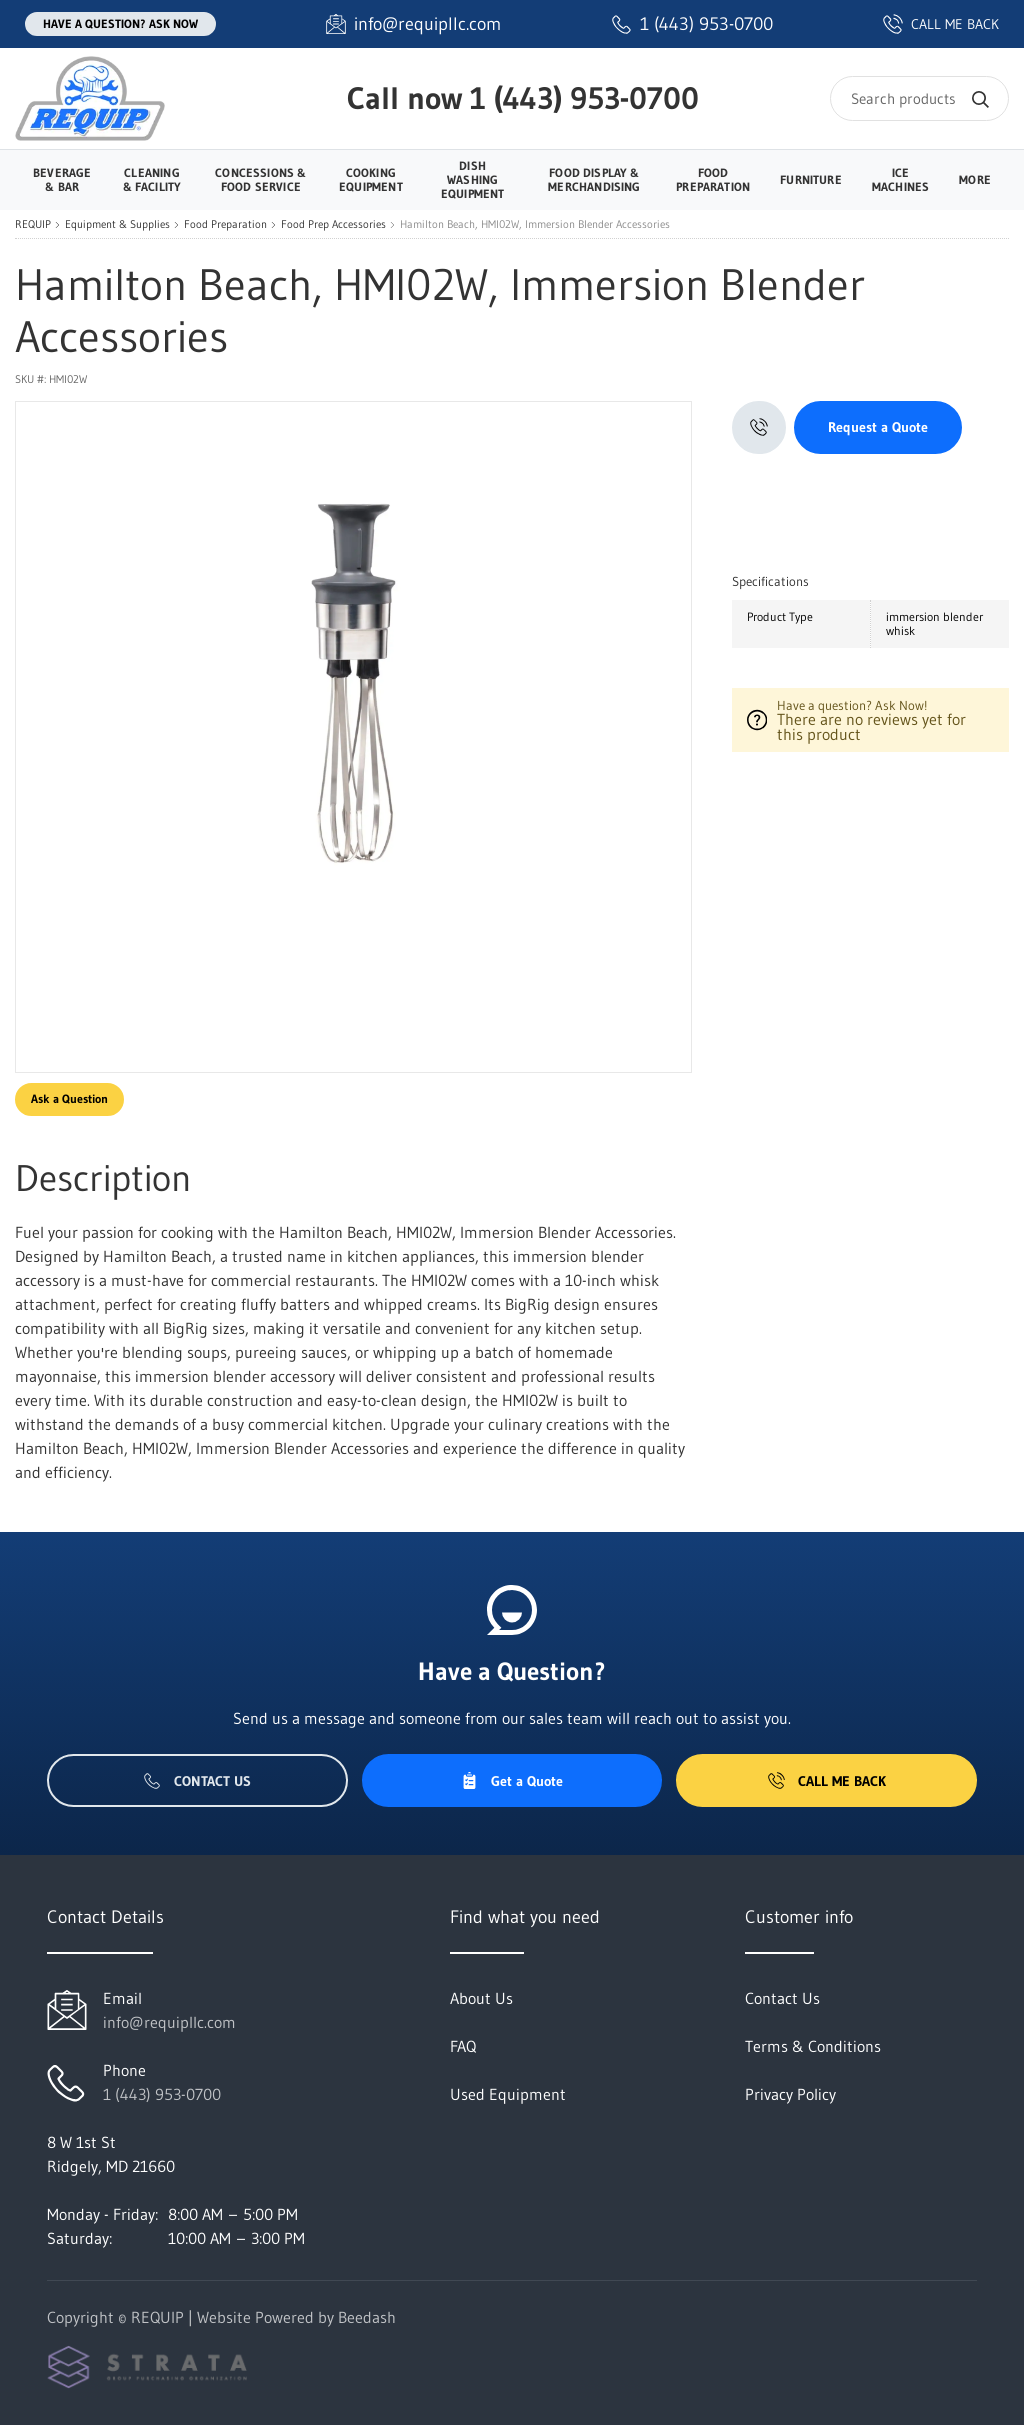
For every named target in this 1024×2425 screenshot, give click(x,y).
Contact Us (197, 1781)
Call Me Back (827, 1781)
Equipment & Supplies (117, 224)
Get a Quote (512, 1781)
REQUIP (33, 224)
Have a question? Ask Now (120, 23)
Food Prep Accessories (333, 224)
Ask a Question (69, 1098)
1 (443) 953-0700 (584, 98)
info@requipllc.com (169, 2022)
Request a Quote (878, 427)
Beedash (367, 2317)
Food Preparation (225, 224)
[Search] (919, 98)
